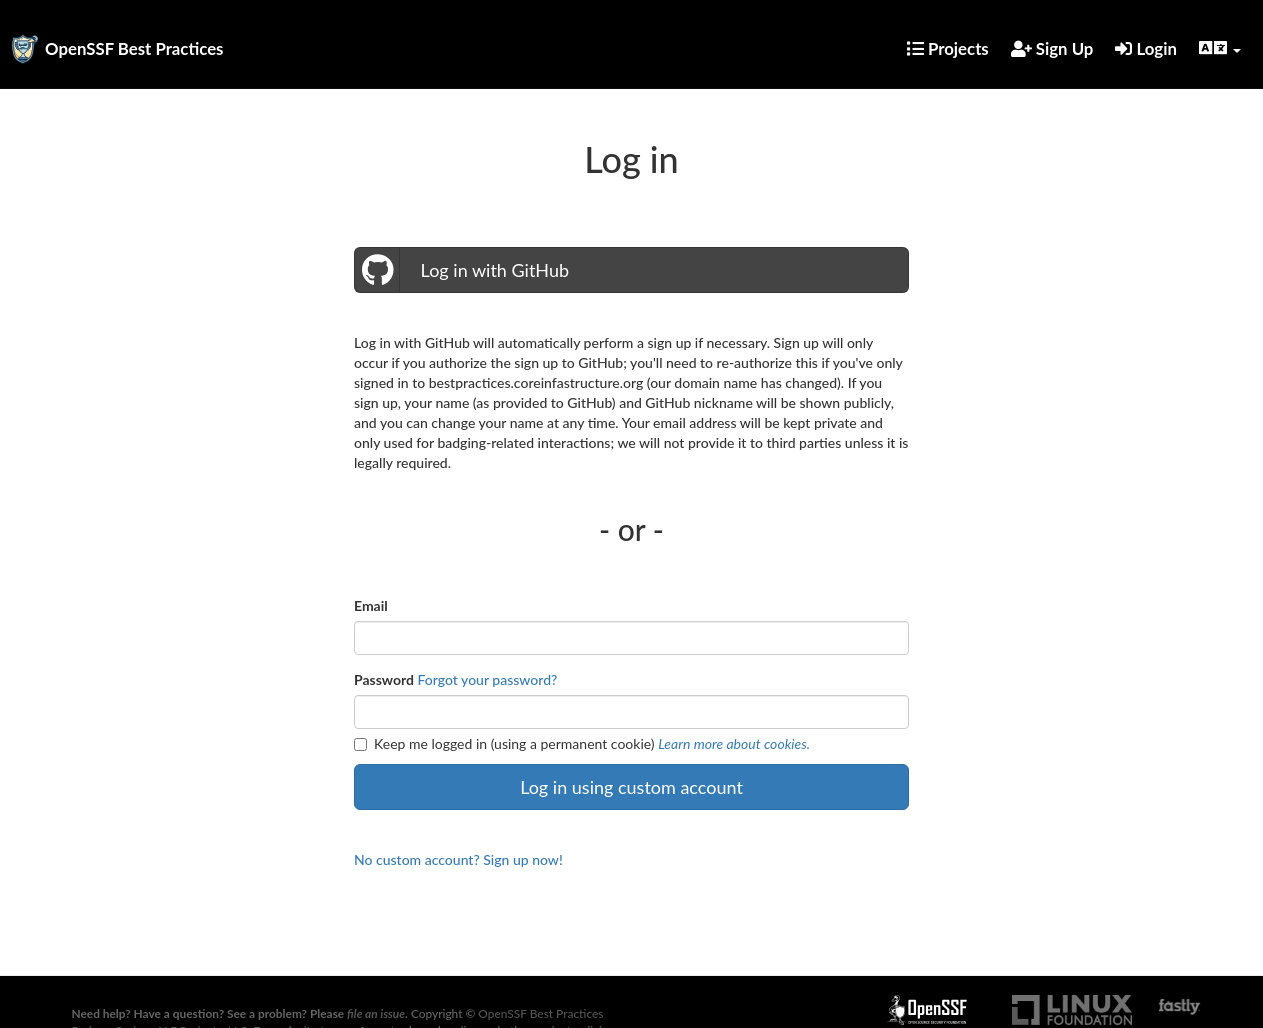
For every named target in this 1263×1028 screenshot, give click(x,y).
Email (371, 605)
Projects (948, 48)
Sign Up (1052, 48)
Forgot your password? (488, 679)
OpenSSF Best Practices (134, 48)
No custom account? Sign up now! (458, 859)
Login (1146, 48)
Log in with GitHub (462, 270)
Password (384, 679)
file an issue (376, 1013)
